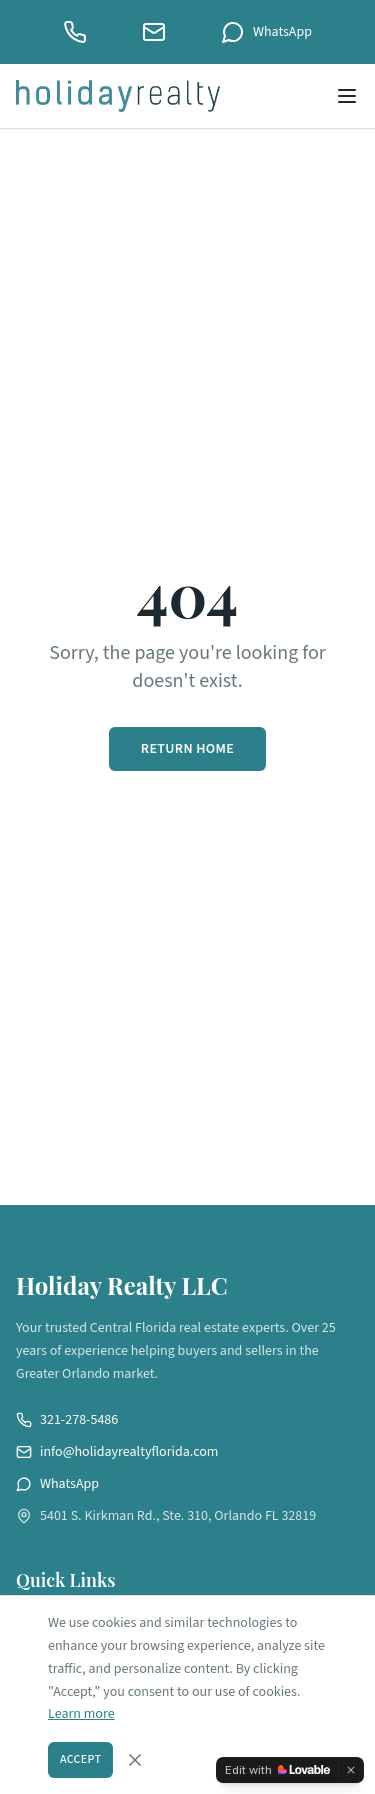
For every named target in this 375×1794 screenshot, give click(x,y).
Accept (80, 1759)
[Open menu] (347, 96)
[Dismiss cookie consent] (135, 1760)
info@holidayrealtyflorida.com (117, 1452)
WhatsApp (266, 32)
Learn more (81, 1714)
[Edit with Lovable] (277, 1770)
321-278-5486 (67, 1420)
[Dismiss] (351, 1770)
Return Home (187, 749)
